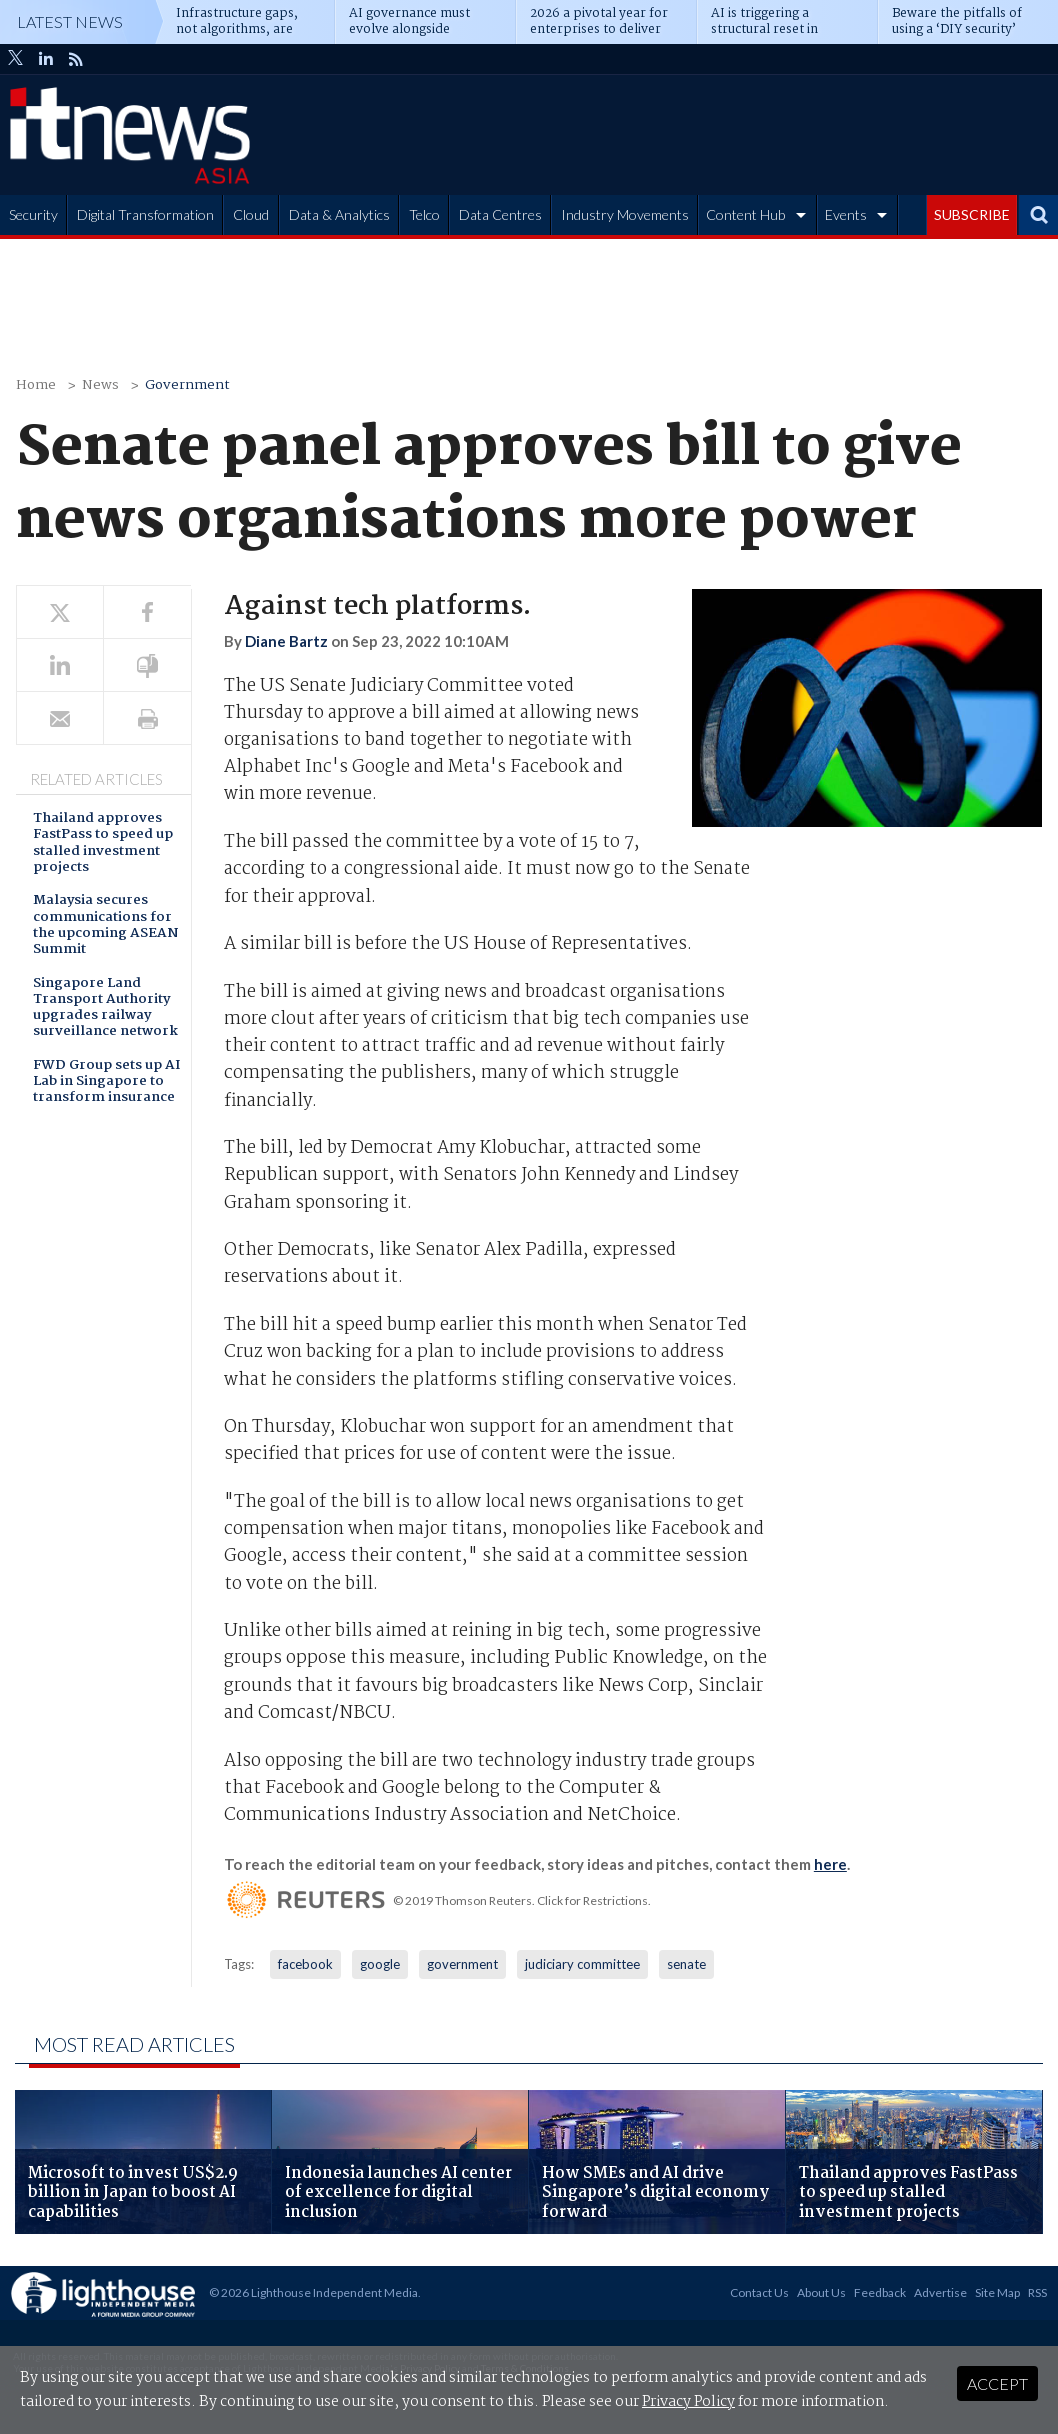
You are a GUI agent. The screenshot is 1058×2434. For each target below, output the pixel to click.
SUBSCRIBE (972, 214)
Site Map (997, 2292)
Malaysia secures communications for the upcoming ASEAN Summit (105, 926)
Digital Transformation (145, 214)
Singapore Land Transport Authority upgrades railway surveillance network (105, 1009)
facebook (305, 1964)
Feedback (880, 2292)
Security (33, 214)
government (462, 1964)
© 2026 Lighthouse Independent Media (313, 2292)
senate (686, 1964)
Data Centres (500, 214)
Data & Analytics (339, 214)
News (100, 385)
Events (846, 214)
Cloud (251, 214)
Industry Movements (625, 214)
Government (187, 385)
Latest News (70, 21)
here (830, 1864)
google (380, 1964)
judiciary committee (582, 1964)
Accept (997, 2383)
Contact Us (759, 2292)
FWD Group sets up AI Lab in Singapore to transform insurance (106, 1083)
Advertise (940, 2292)
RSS (1037, 2292)
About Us (821, 2292)
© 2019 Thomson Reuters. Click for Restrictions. (522, 1900)
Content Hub (745, 214)
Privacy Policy (688, 2402)
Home (36, 385)
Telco (424, 214)
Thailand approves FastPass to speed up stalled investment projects (103, 844)
